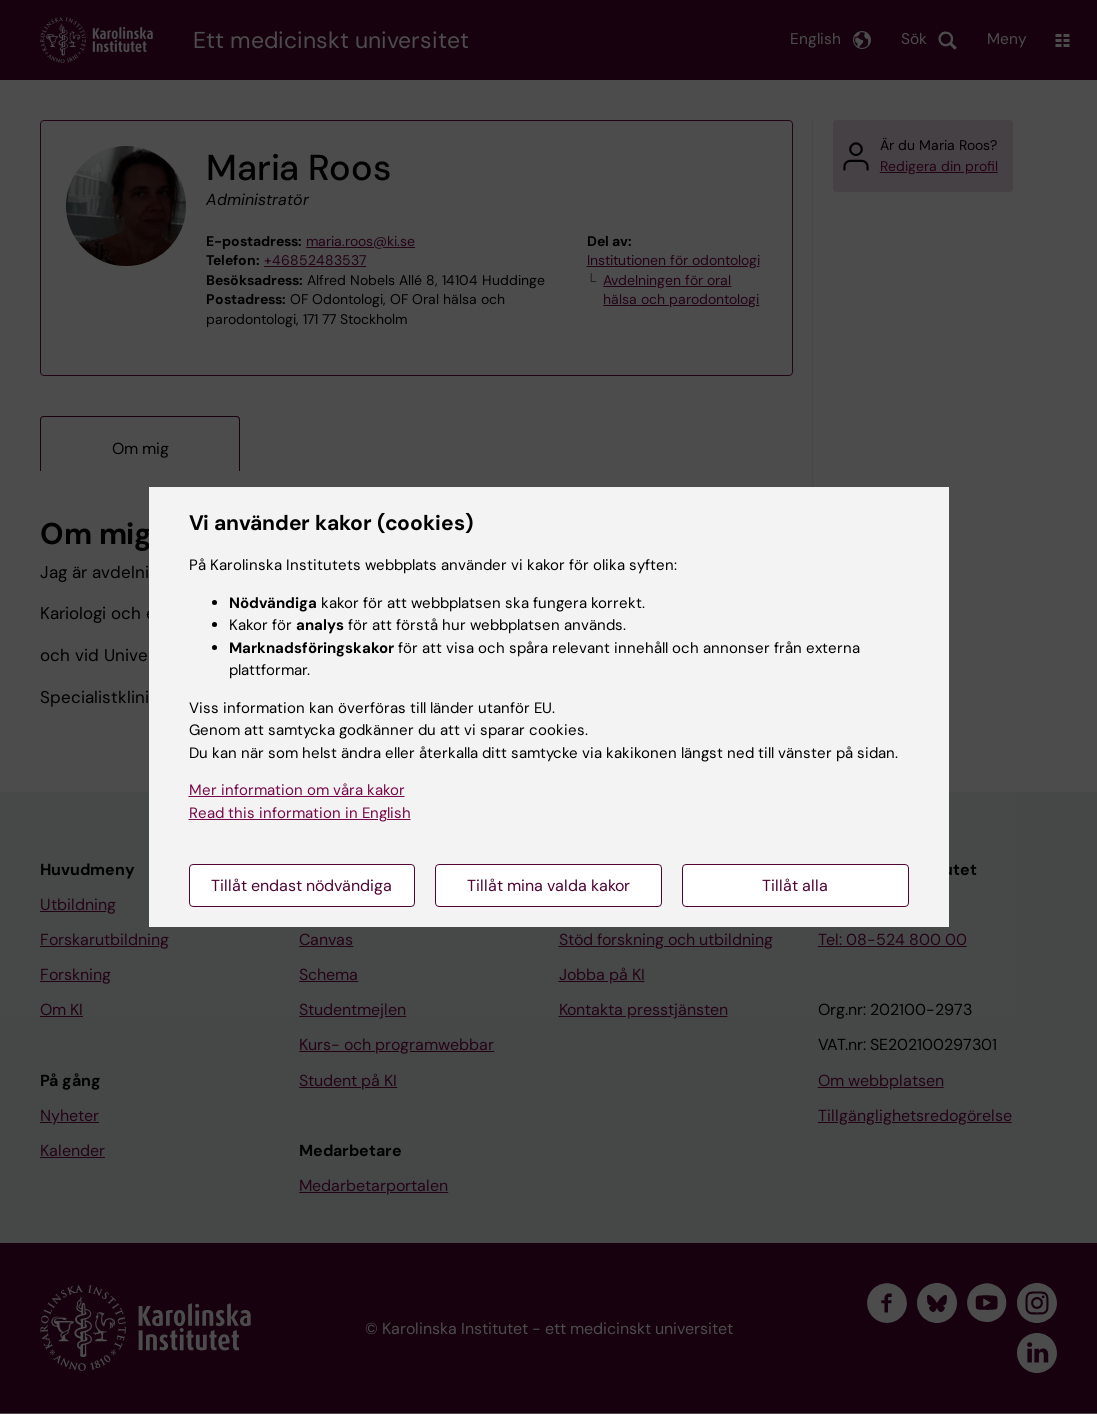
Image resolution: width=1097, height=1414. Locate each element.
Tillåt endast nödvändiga (301, 885)
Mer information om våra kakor (297, 790)
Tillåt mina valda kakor (548, 885)
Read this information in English (300, 813)
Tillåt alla (795, 885)
